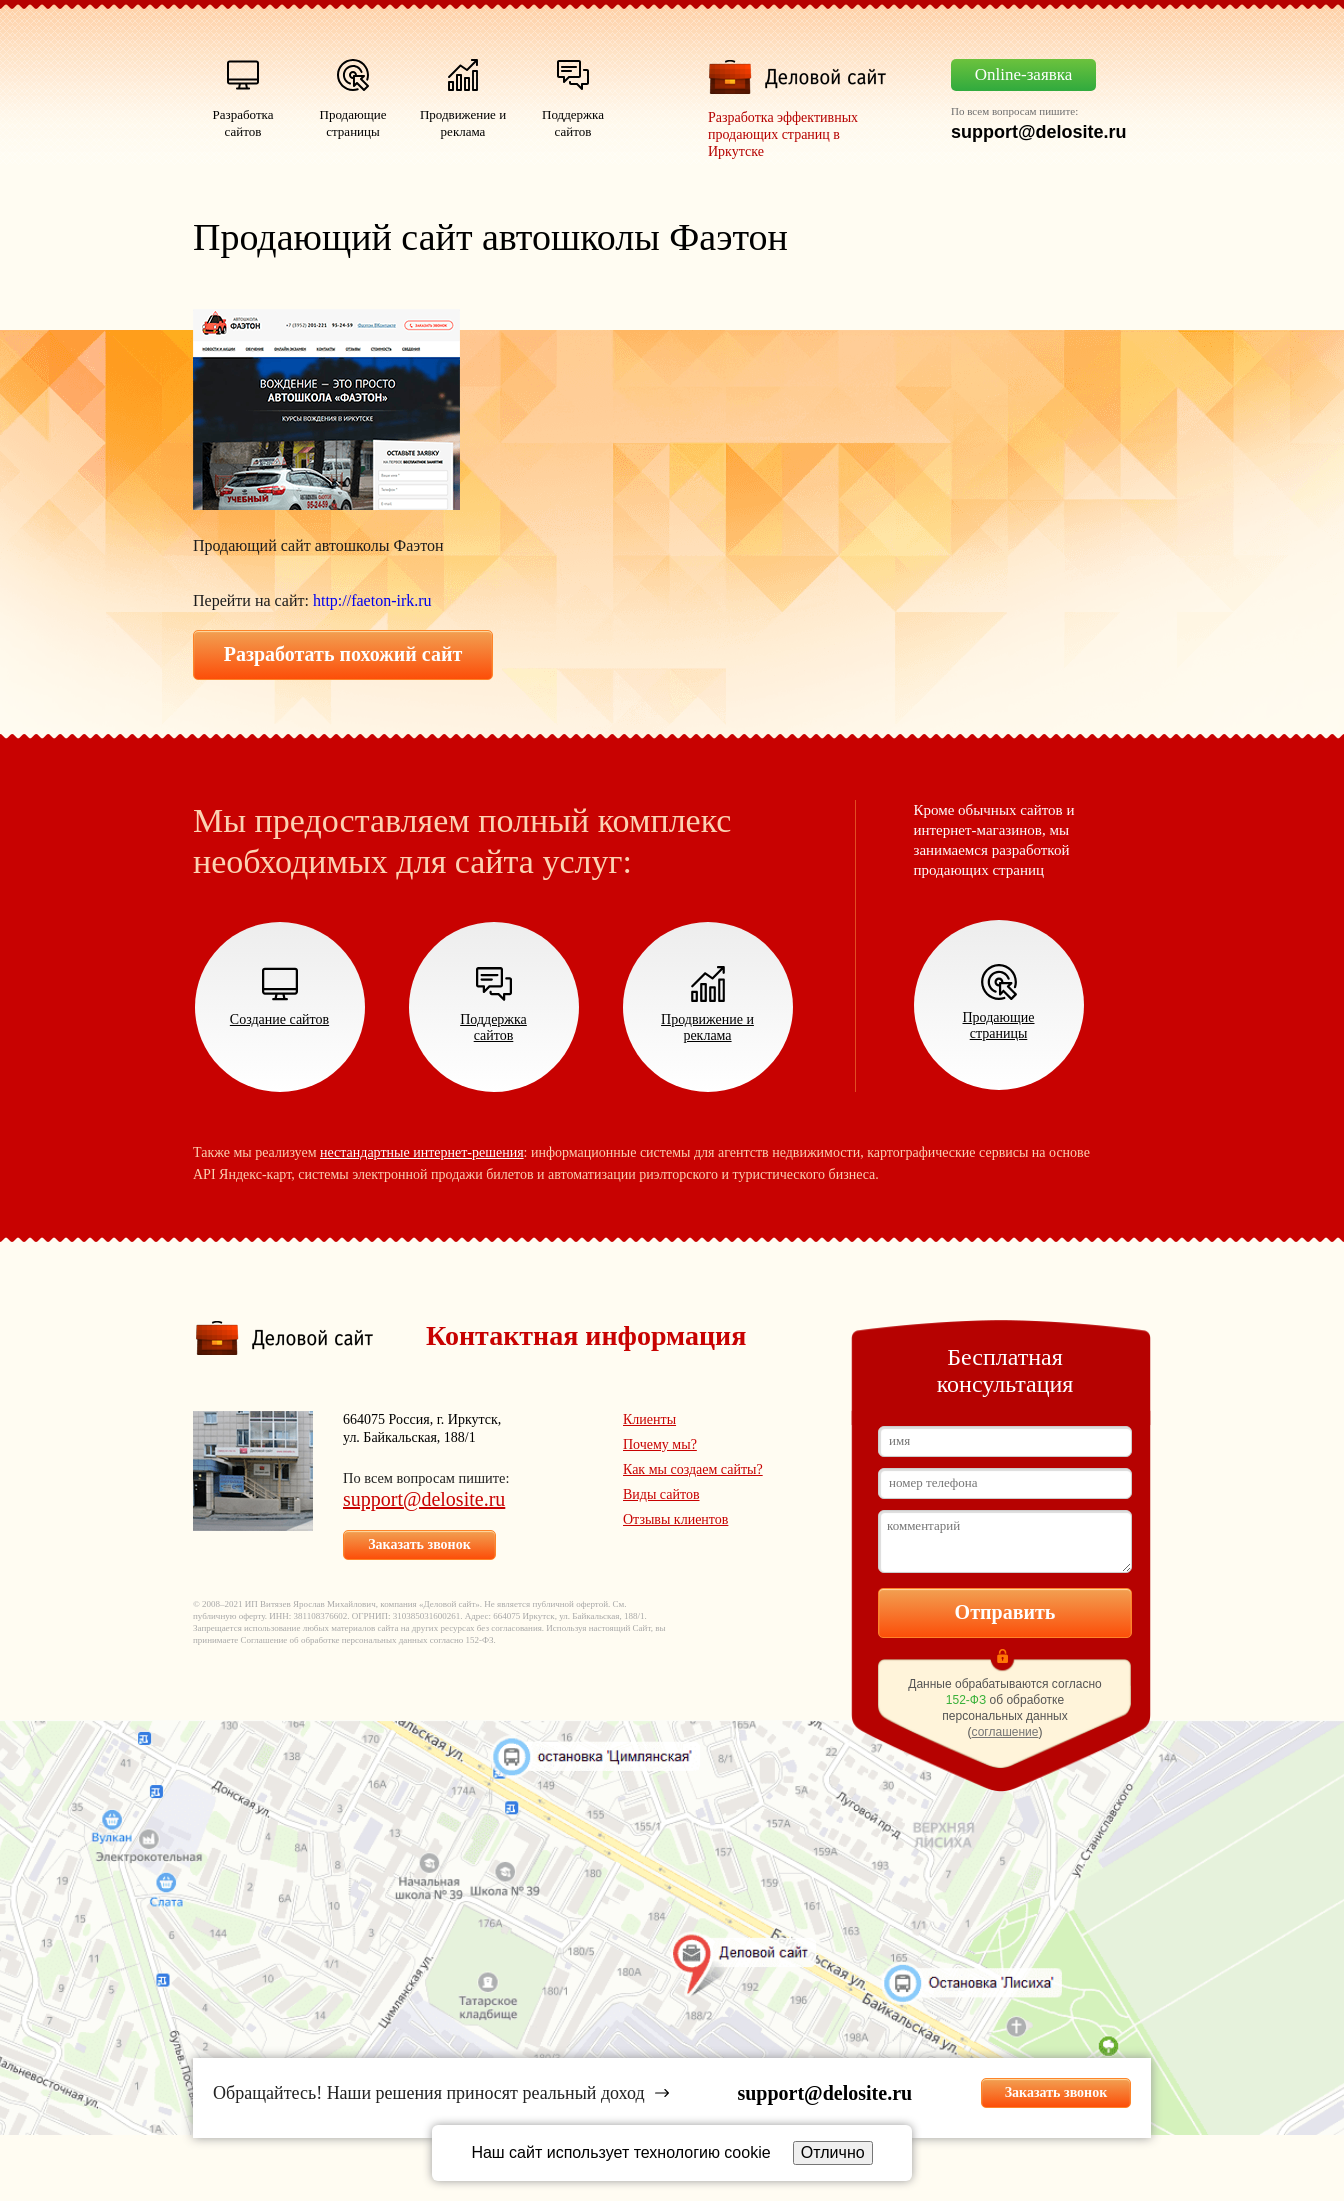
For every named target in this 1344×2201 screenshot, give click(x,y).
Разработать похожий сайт (343, 654)
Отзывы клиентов (675, 1519)
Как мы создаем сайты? (693, 1469)
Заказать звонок (419, 1544)
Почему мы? (660, 1444)
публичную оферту (229, 1616)
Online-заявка (1024, 74)
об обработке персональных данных (359, 1640)
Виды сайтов (661, 1494)
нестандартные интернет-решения (422, 1152)
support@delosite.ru (424, 1499)
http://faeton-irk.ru (372, 600)
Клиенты (649, 1419)
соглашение (1005, 1732)
